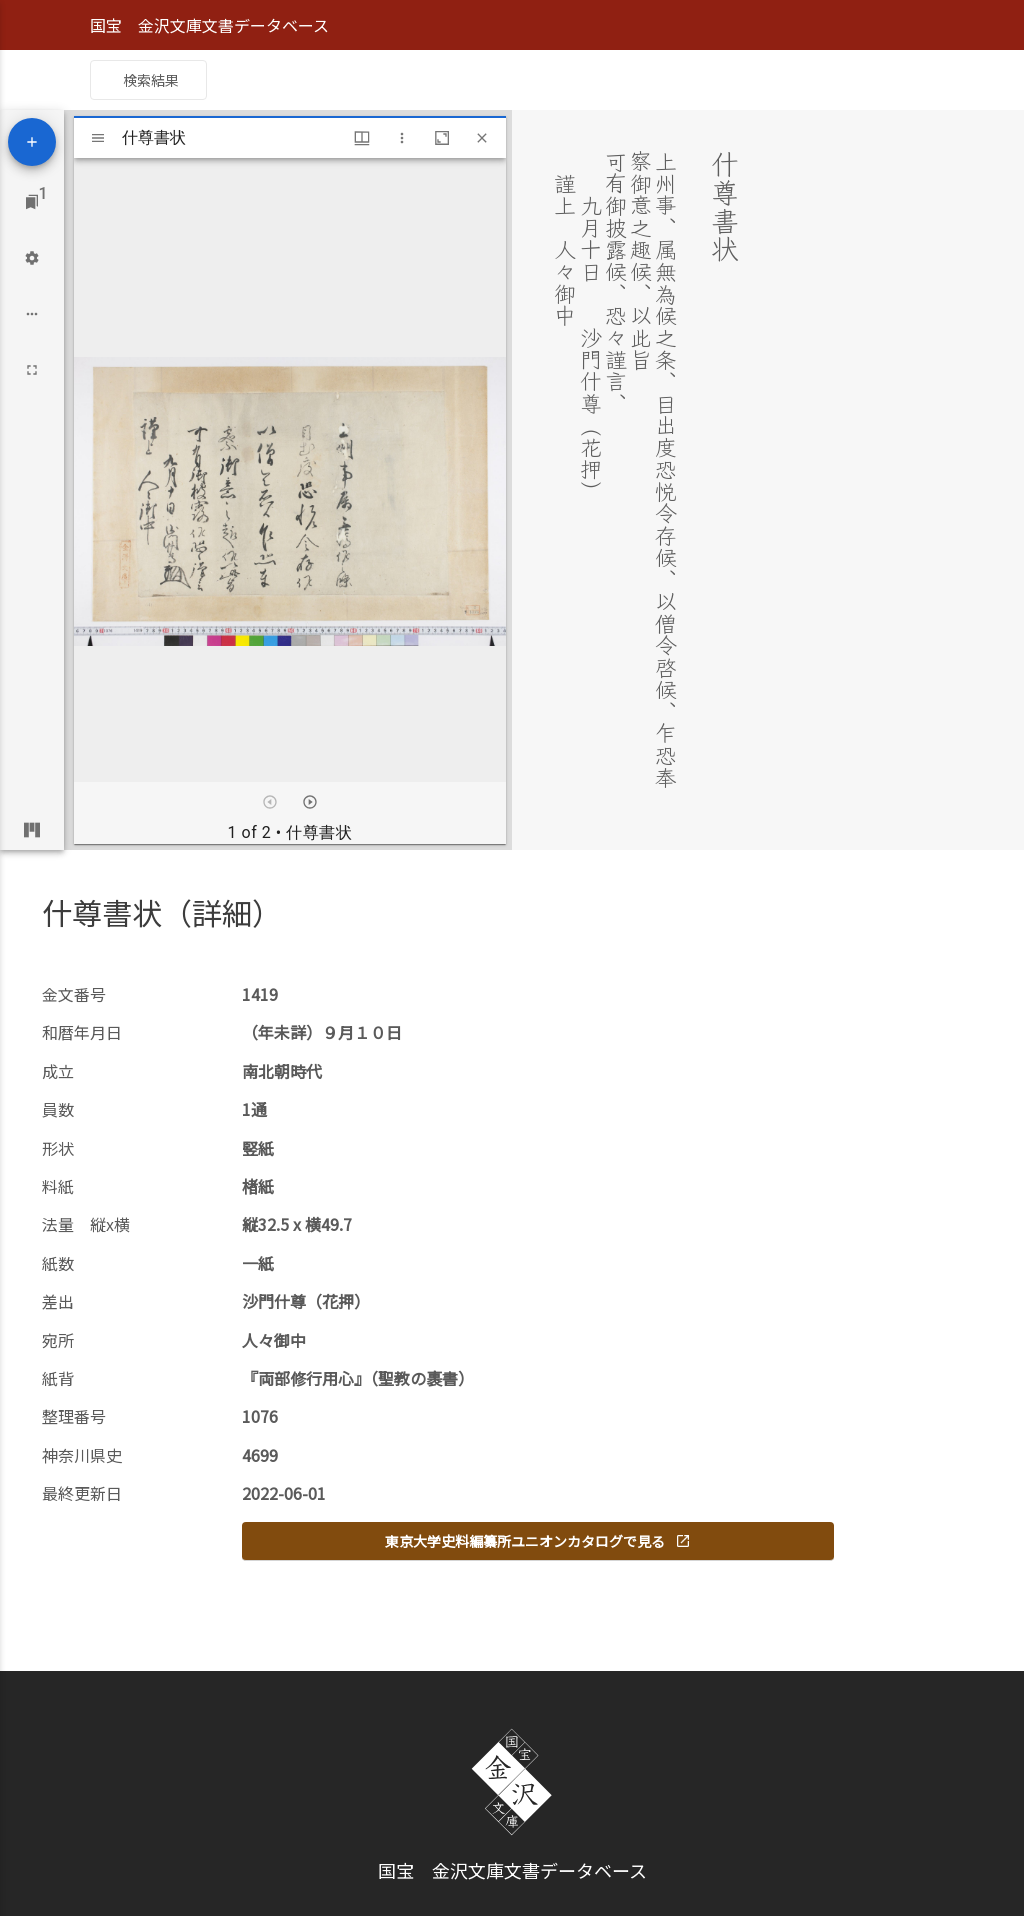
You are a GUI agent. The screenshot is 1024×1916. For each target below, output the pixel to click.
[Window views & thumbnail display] (362, 138)
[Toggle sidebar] (98, 138)
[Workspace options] (32, 314)
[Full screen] (32, 370)
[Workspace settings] (32, 258)
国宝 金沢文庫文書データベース (209, 25)
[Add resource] (32, 142)
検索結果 (151, 80)
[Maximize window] (442, 138)
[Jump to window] (32, 202)
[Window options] (402, 138)
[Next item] (310, 802)
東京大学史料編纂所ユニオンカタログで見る (538, 1541)
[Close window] (482, 138)
